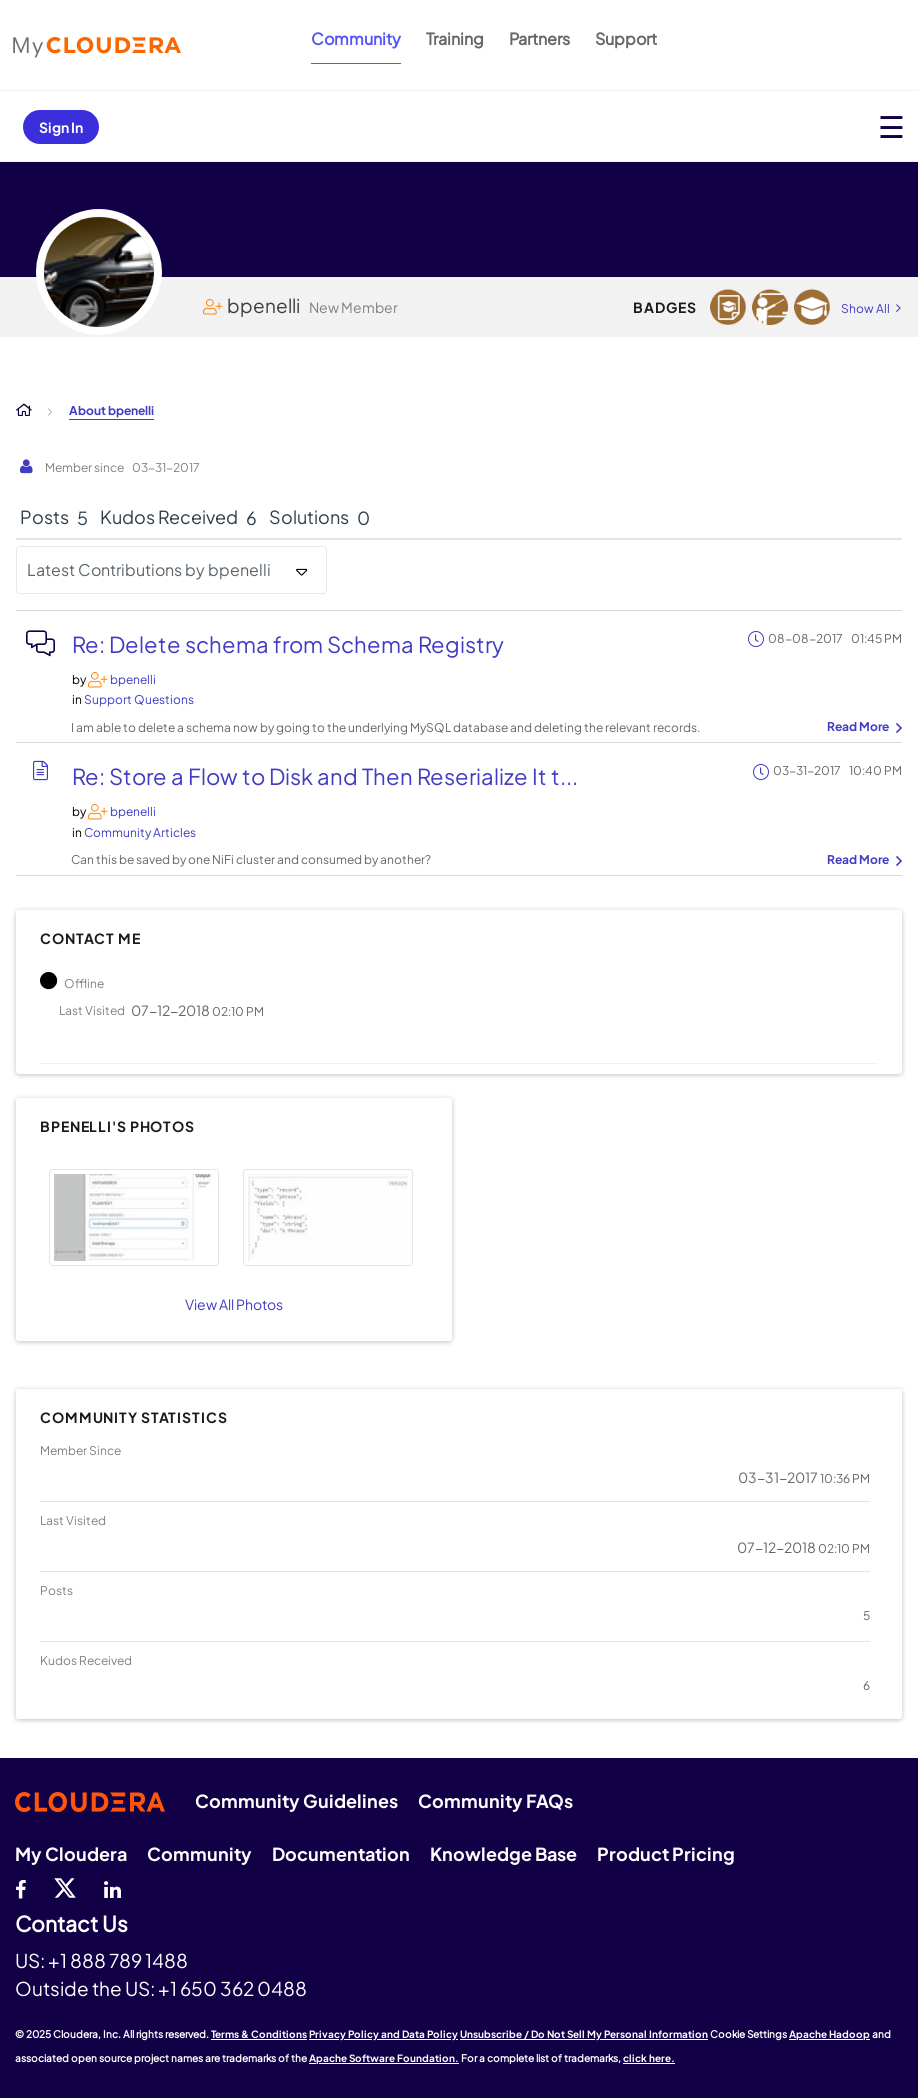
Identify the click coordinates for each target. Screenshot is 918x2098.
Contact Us (71, 1924)
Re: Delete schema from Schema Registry (288, 644)
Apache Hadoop (829, 2034)
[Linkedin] (112, 1887)
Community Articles (140, 832)
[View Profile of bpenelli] (133, 679)
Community (356, 38)
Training (455, 38)
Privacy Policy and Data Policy (383, 2034)
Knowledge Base (503, 1853)
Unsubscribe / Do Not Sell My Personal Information (584, 2034)
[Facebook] (20, 1887)
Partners (539, 38)
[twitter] (65, 1887)
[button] (134, 1217)
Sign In (61, 127)
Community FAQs (495, 1800)
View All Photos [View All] (234, 1304)
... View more (862, 728)
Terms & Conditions (259, 2034)
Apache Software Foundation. (384, 2058)
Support (626, 38)
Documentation (341, 1853)
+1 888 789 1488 (118, 1960)
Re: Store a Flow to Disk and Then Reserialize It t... (325, 776)
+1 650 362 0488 (232, 1988)
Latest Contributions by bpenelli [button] (149, 569)
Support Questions (139, 699)
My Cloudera (71, 1853)
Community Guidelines (296, 1800)
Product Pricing (666, 1853)
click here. (649, 2058)
